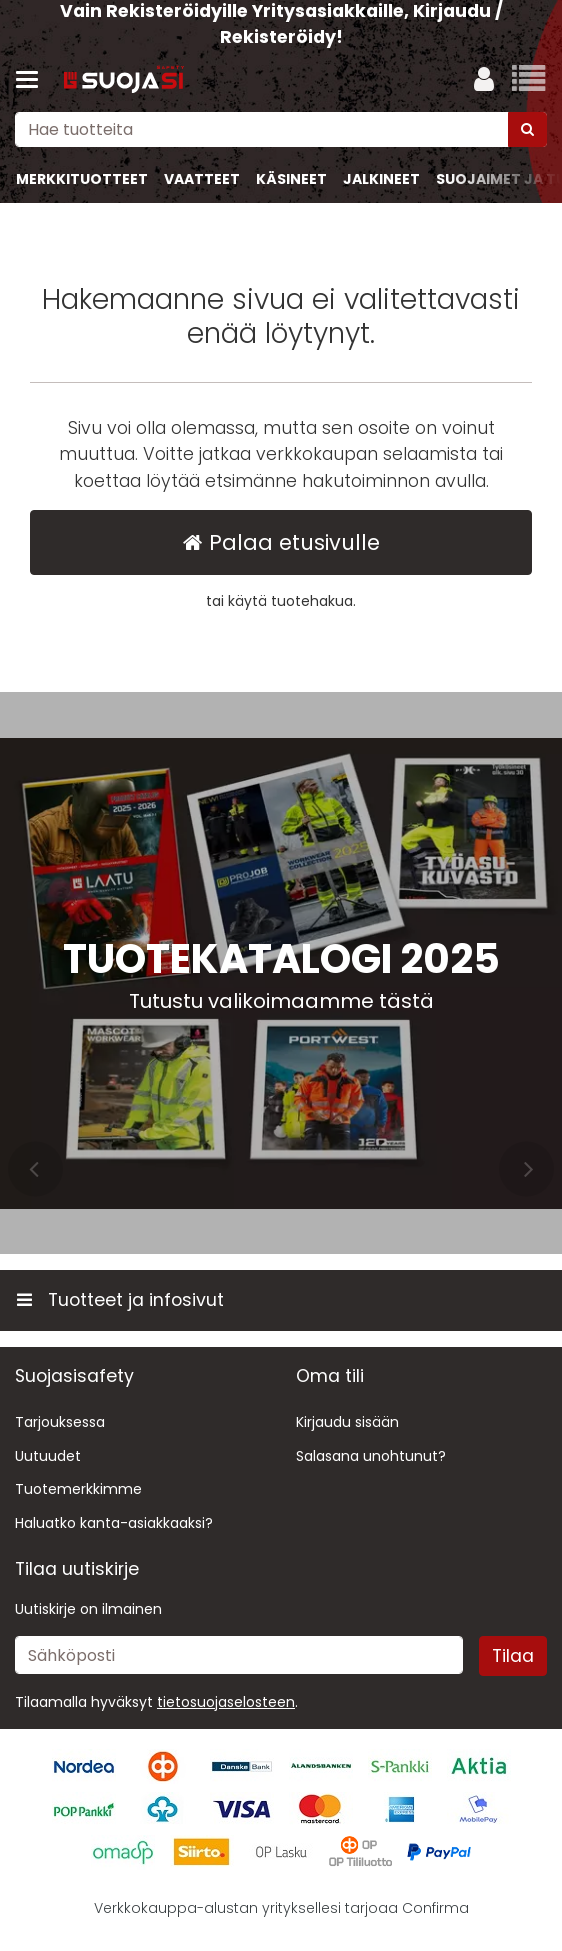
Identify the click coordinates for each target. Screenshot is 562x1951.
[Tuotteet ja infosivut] (33, 80)
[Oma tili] (484, 80)
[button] (226, 1702)
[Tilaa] (513, 1656)
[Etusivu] (124, 80)
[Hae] (527, 129)
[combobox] (281, 129)
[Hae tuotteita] (281, 129)
